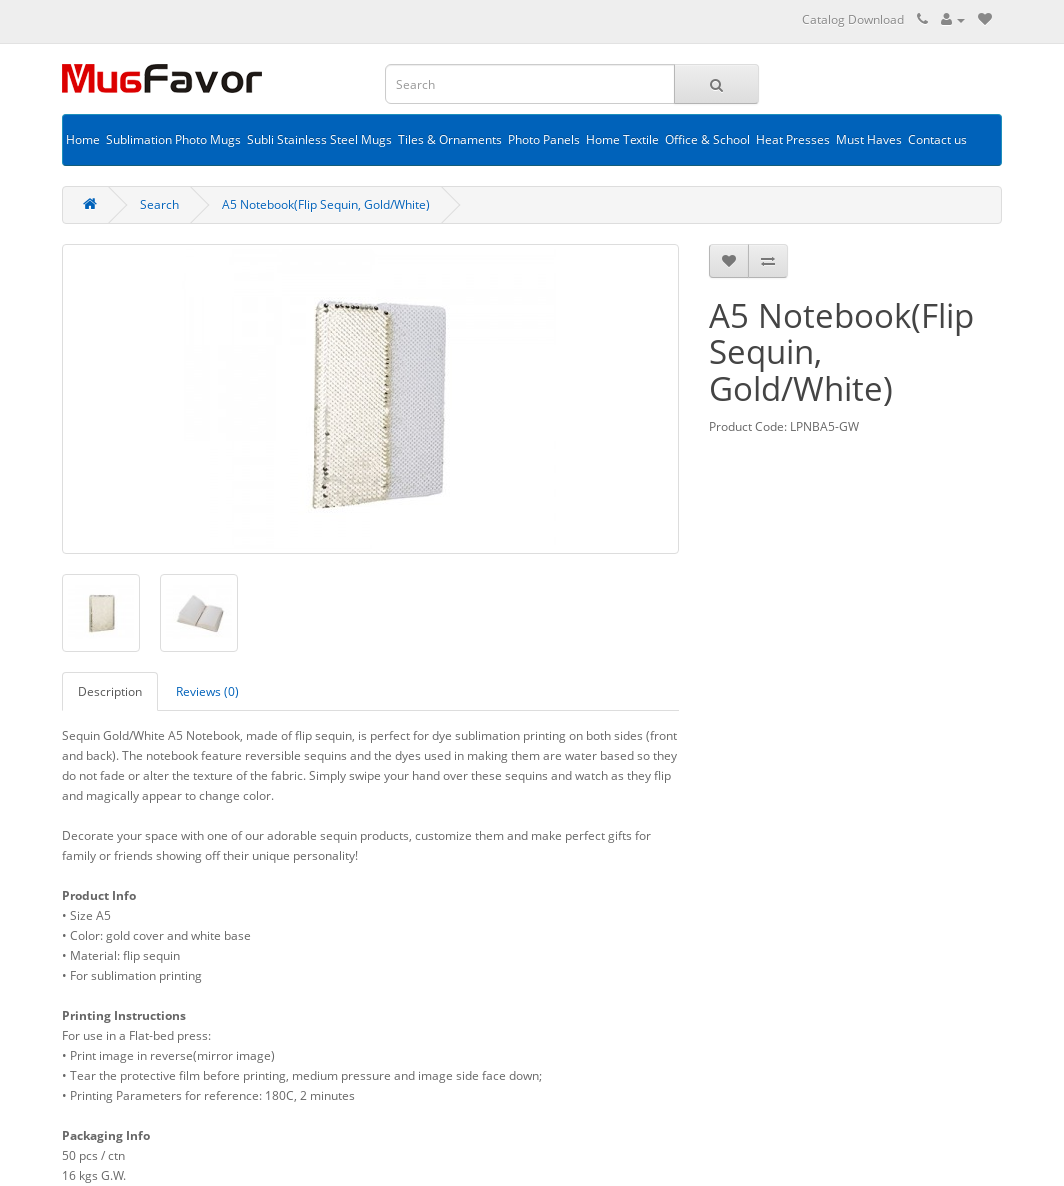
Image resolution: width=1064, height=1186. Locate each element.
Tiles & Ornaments (450, 139)
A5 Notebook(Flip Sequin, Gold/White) (326, 204)
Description (110, 691)
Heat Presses (793, 139)
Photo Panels (544, 139)
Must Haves (869, 139)
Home (83, 139)
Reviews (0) (207, 691)
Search (159, 204)
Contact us (937, 139)
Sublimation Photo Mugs (173, 139)
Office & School (707, 139)
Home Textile (622, 139)
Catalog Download (853, 19)
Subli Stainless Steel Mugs (319, 139)
